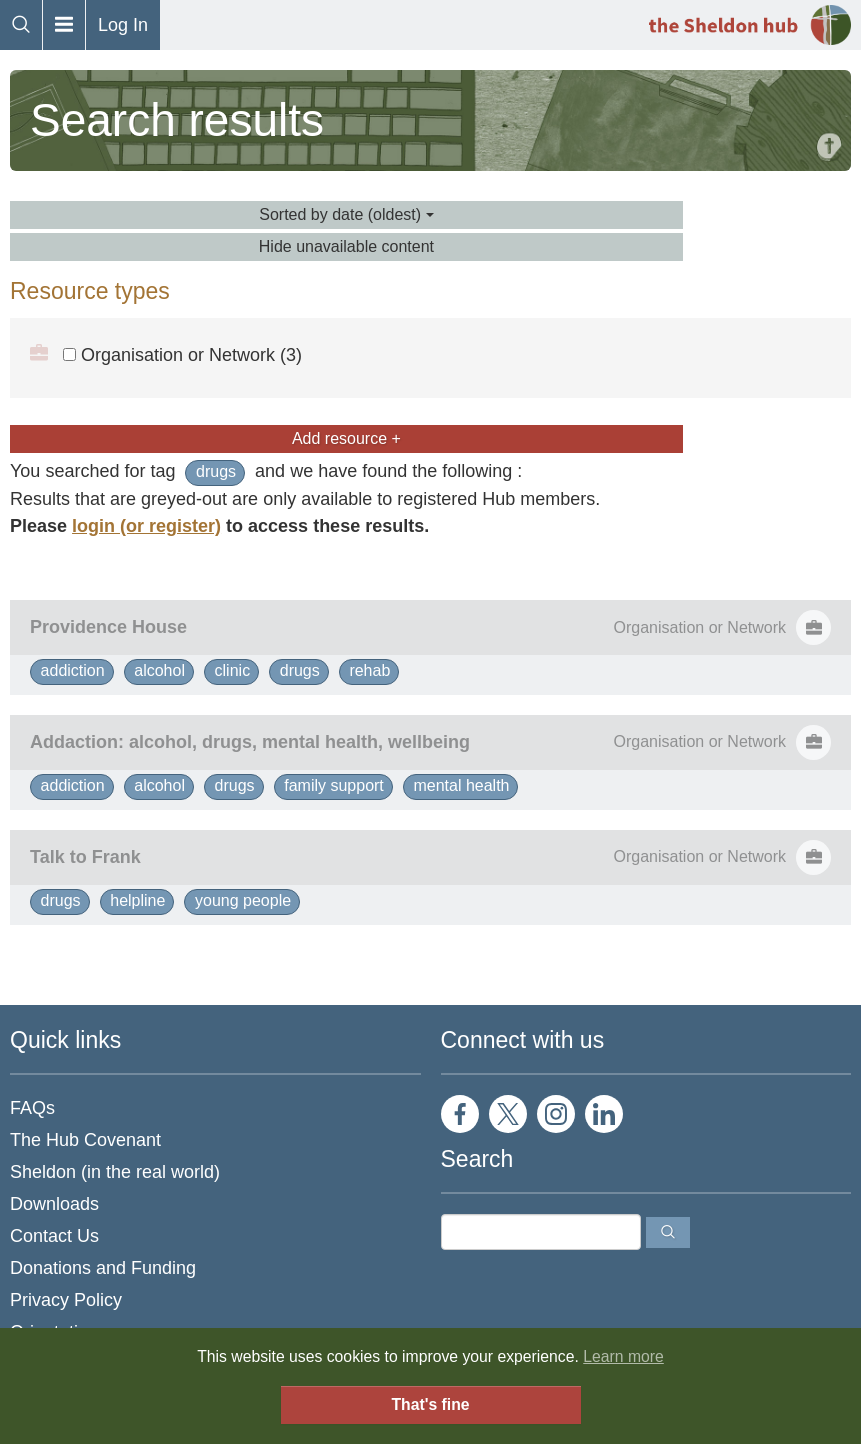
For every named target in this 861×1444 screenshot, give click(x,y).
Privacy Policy (66, 1300)
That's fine (430, 1404)
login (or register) (146, 526)
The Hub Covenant (85, 1140)
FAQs (32, 1108)
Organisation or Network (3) (182, 355)
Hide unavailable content (346, 246)
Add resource (346, 438)
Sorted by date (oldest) (346, 214)
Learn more (623, 1356)
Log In (123, 25)
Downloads (54, 1204)
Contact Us (54, 1236)
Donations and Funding (103, 1268)
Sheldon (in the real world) (115, 1172)
